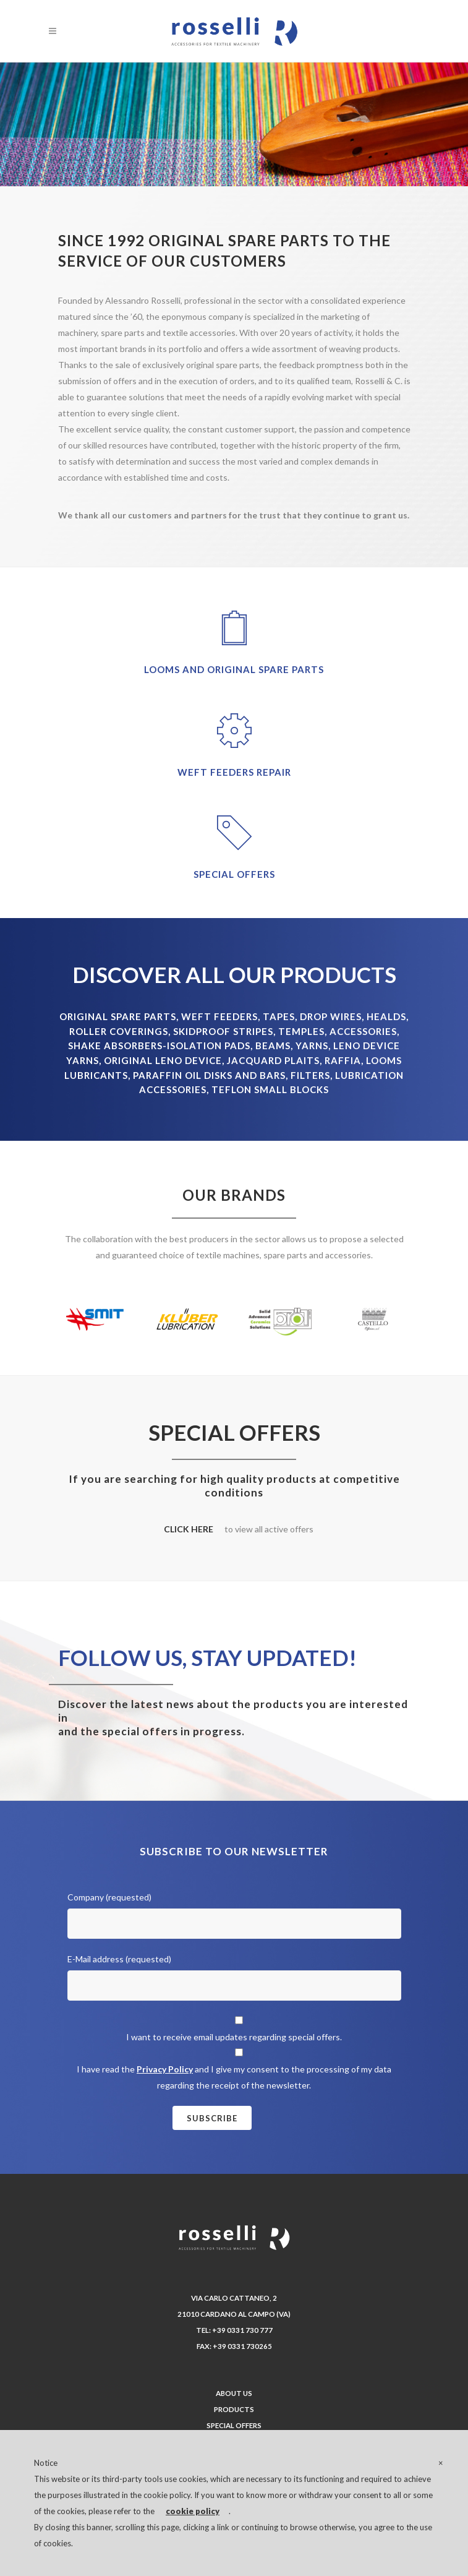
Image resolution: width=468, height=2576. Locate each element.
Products (234, 2409)
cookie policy (192, 2511)
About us (234, 2393)
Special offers (234, 2425)
